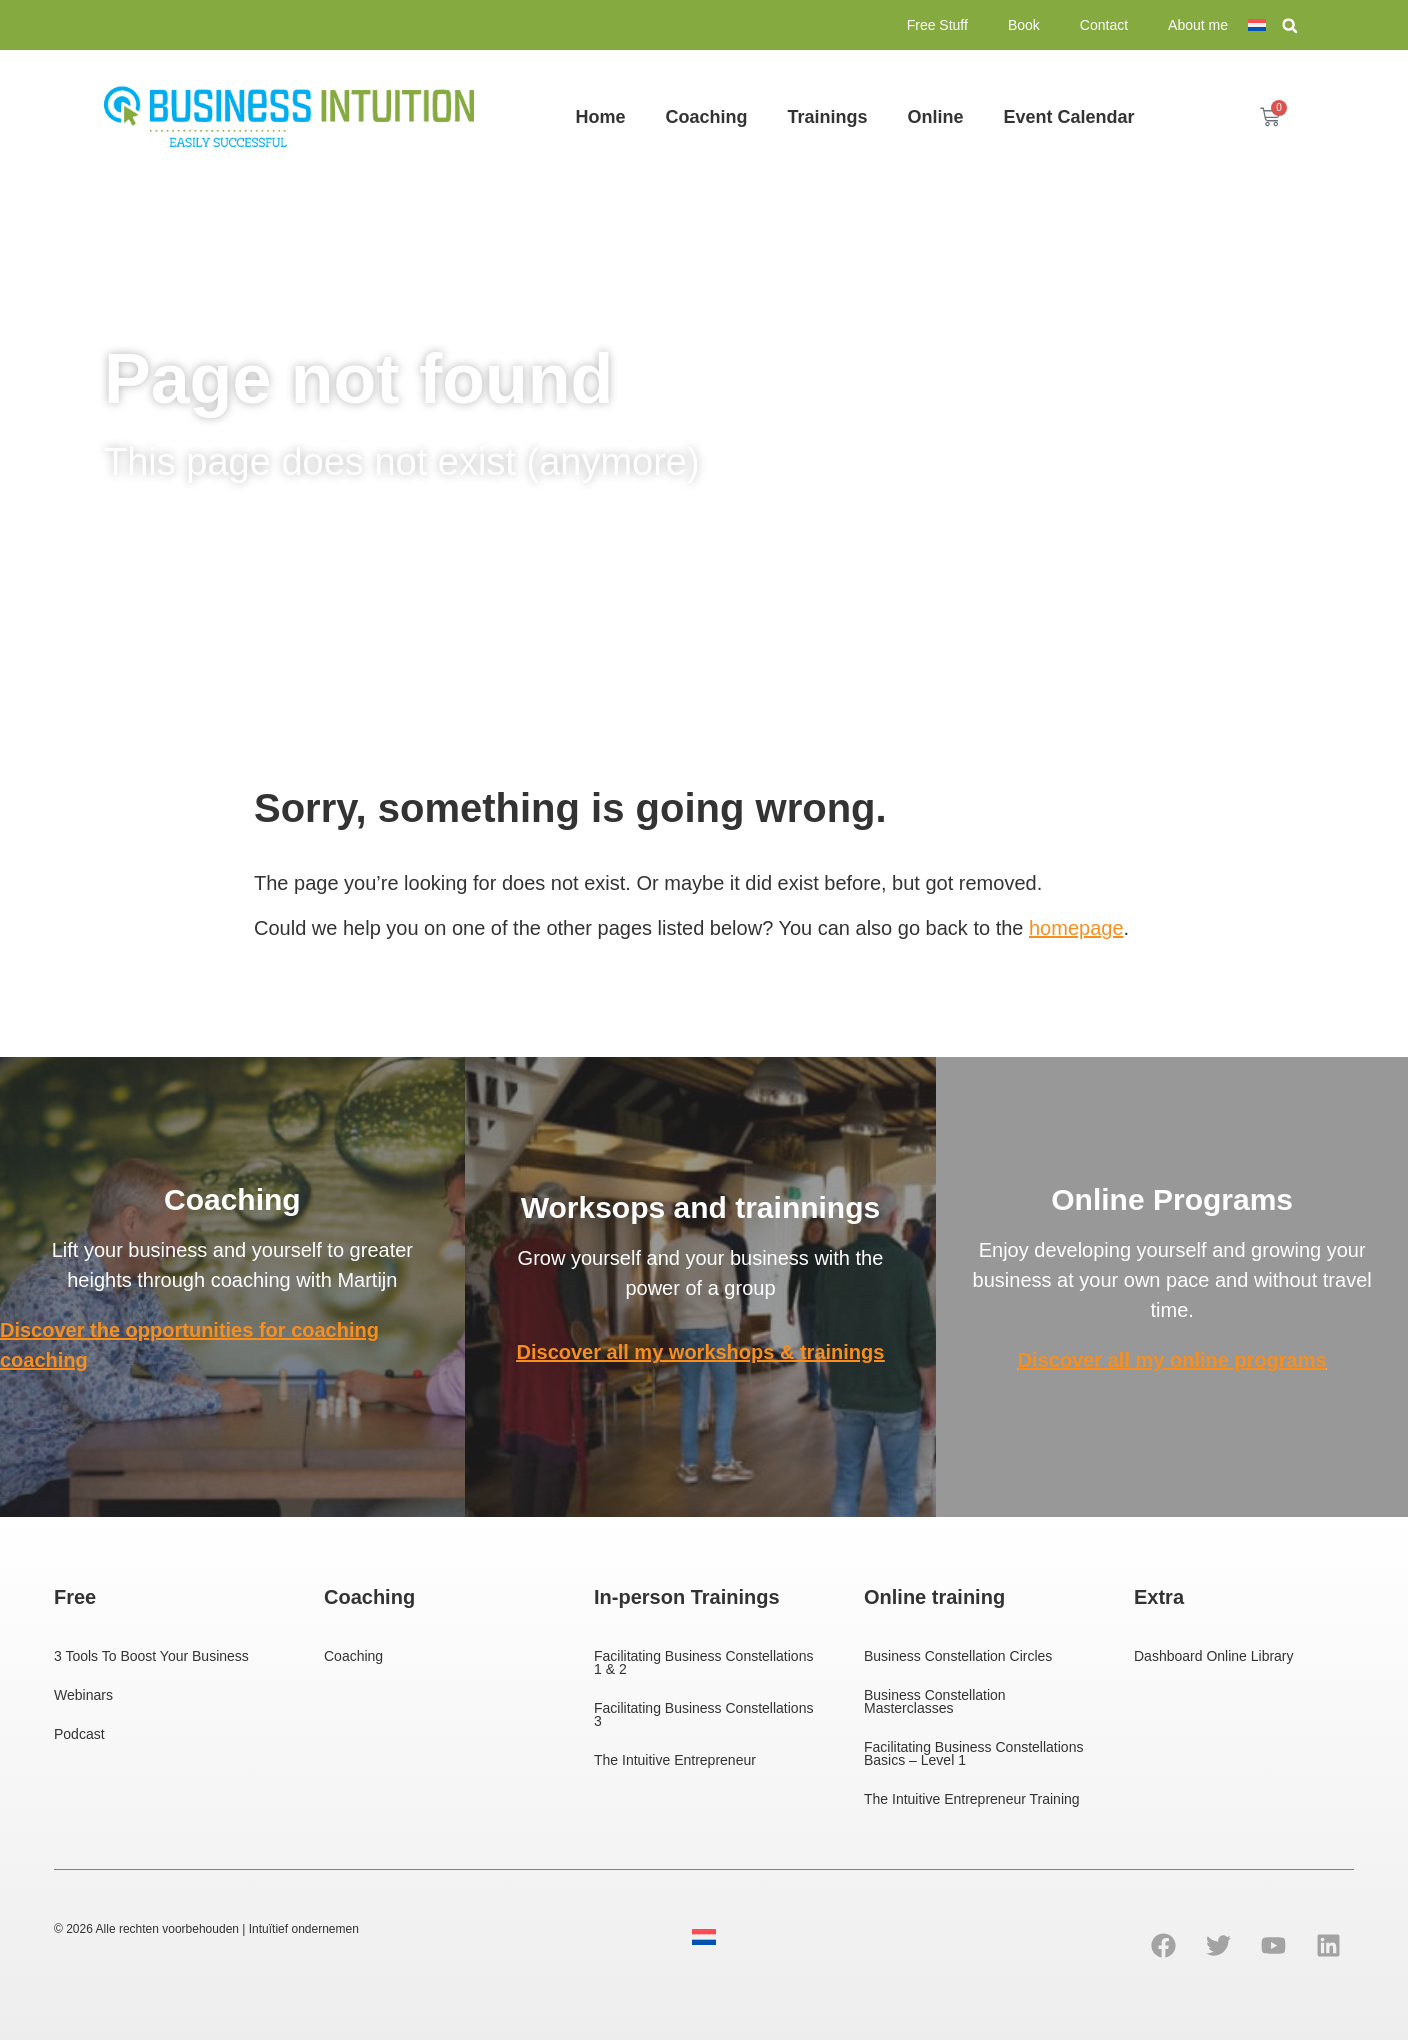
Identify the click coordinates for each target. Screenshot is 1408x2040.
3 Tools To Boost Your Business (151, 1656)
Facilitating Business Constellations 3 (703, 1714)
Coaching (706, 117)
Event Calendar (1069, 117)
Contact (1104, 25)
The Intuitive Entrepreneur (675, 1760)
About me (1198, 25)
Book (1024, 25)
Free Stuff (937, 25)
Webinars (83, 1695)
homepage (1076, 928)
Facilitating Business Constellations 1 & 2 (703, 1662)
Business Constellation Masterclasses (935, 1701)
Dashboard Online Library (1214, 1656)
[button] (1290, 26)
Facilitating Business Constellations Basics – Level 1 (973, 1753)
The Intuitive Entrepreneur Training (972, 1799)
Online (935, 117)
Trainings (827, 117)
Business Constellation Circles (958, 1656)
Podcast (79, 1734)
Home (600, 117)
